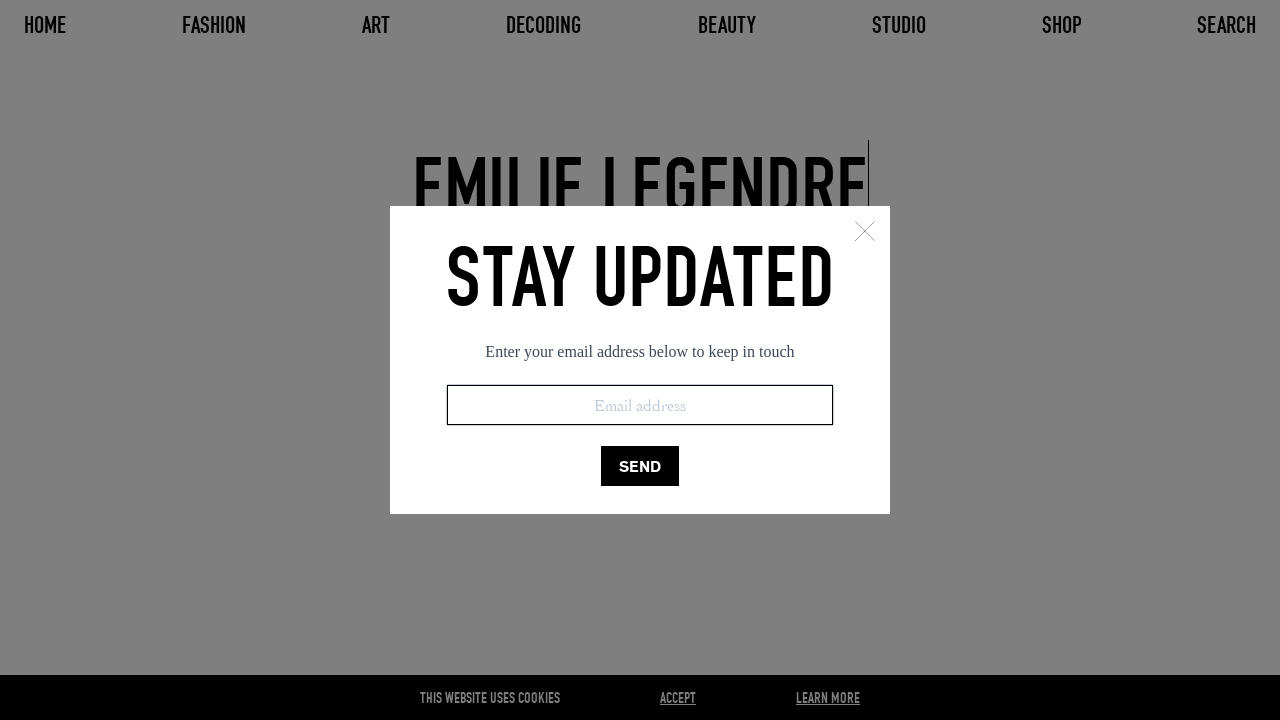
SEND (640, 466)
